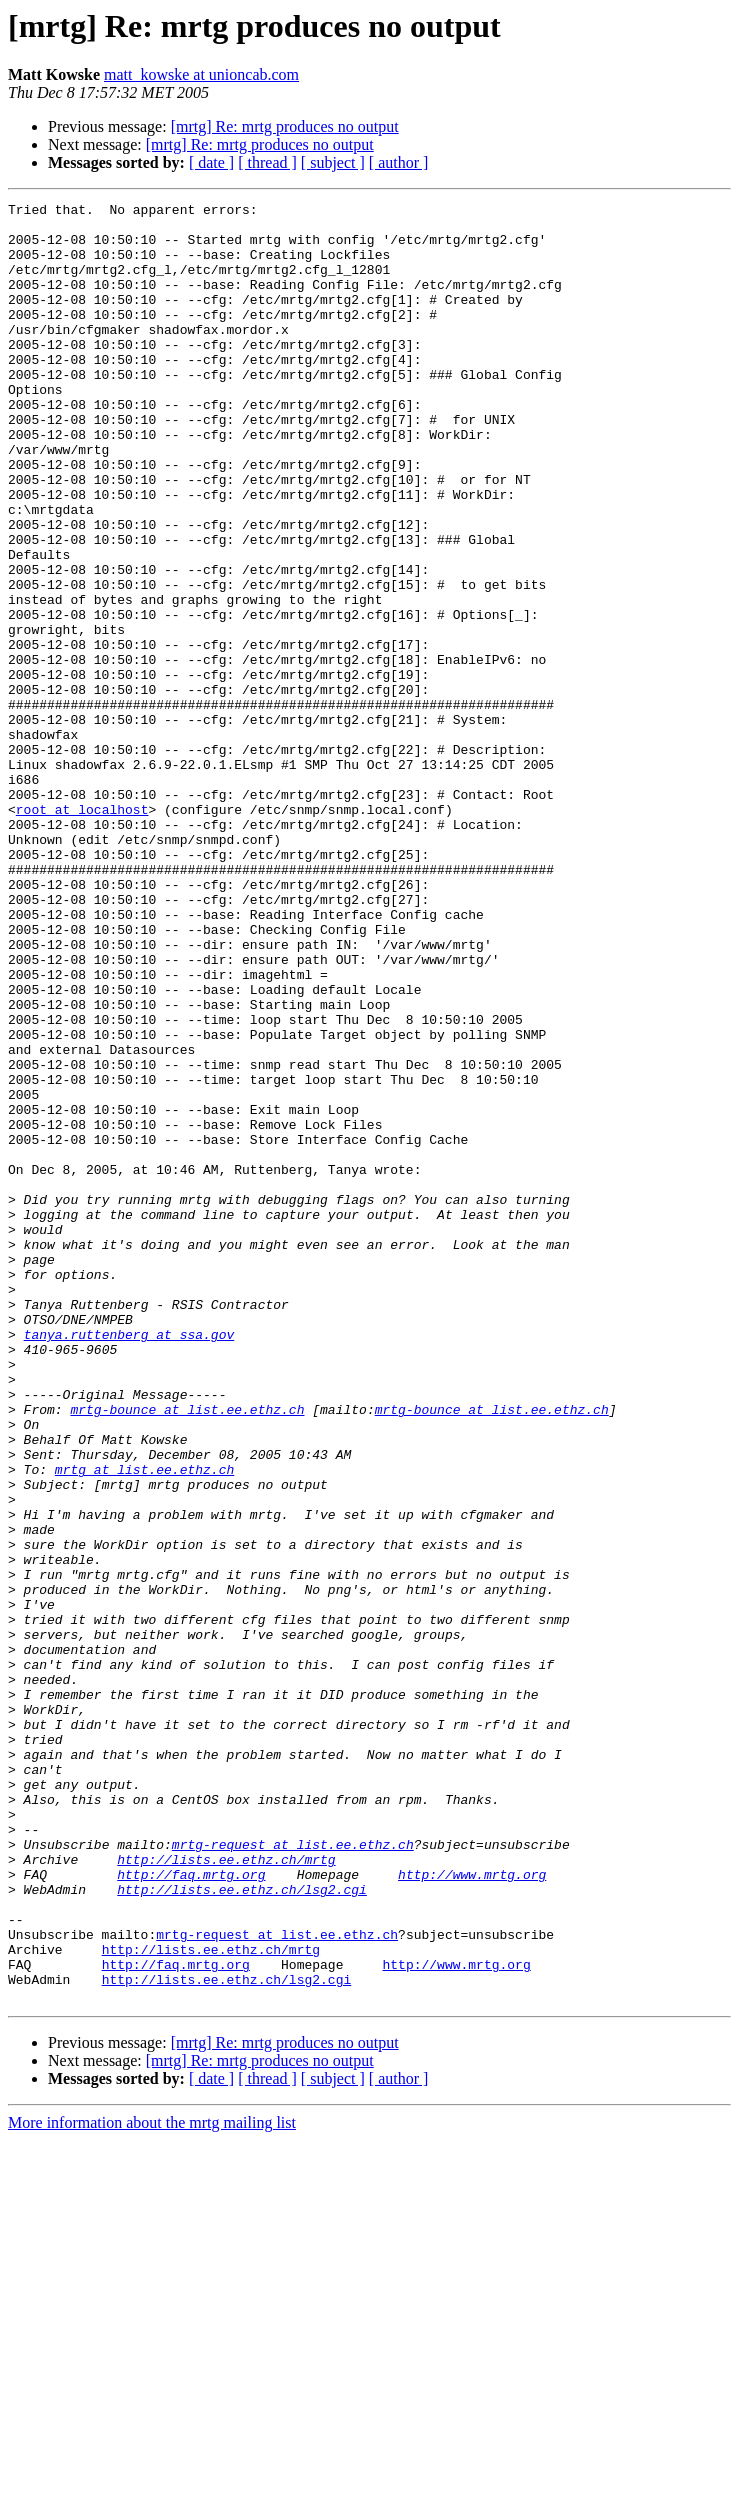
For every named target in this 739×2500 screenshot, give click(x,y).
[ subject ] (333, 162)
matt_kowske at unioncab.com (201, 74)
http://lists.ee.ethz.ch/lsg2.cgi (242, 2228)
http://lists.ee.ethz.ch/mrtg (226, 2192)
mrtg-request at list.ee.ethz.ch (293, 2174)
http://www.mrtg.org (472, 2210)
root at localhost (82, 932)
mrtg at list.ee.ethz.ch (144, 1724)
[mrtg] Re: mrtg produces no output (285, 126)
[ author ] (399, 162)
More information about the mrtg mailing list (152, 2482)
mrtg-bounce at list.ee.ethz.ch (187, 1652)
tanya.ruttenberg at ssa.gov (129, 1562)
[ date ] (211, 162)
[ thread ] (267, 162)
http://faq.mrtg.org (191, 2210)
